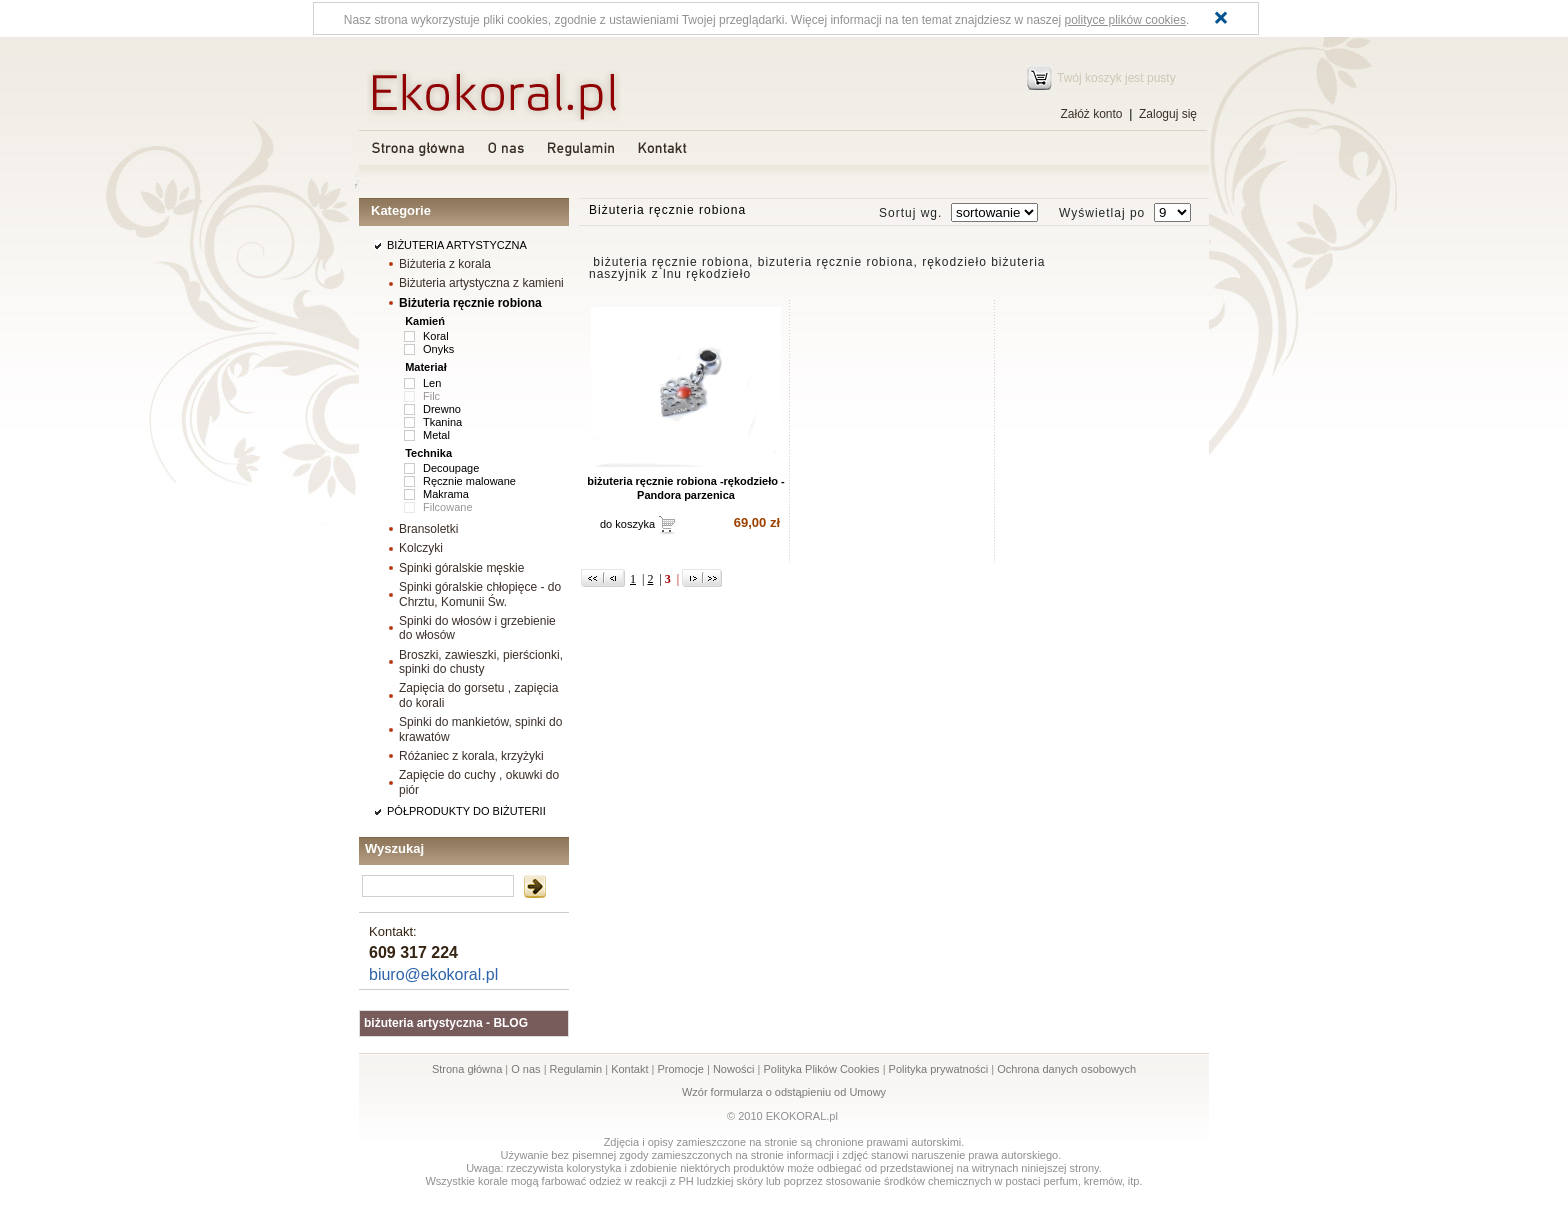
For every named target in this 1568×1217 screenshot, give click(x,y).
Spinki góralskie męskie (461, 568)
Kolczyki (421, 548)
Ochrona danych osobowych (1066, 1069)
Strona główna (467, 1069)
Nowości (734, 1069)
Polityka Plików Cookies (821, 1069)
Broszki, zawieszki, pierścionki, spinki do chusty (481, 662)
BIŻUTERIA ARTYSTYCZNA (457, 245)
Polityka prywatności (939, 1069)
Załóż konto (1091, 114)
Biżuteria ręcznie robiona (470, 303)
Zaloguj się (1168, 114)
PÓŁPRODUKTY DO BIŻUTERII (466, 811)
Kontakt (629, 1069)
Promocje (680, 1069)
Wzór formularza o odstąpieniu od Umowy (784, 1092)
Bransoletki (428, 529)
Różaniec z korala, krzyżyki (471, 756)
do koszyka (627, 524)
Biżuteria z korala (445, 264)
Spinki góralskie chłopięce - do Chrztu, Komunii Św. (480, 594)
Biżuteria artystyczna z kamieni (481, 283)
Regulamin (576, 1069)
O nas (525, 1069)
